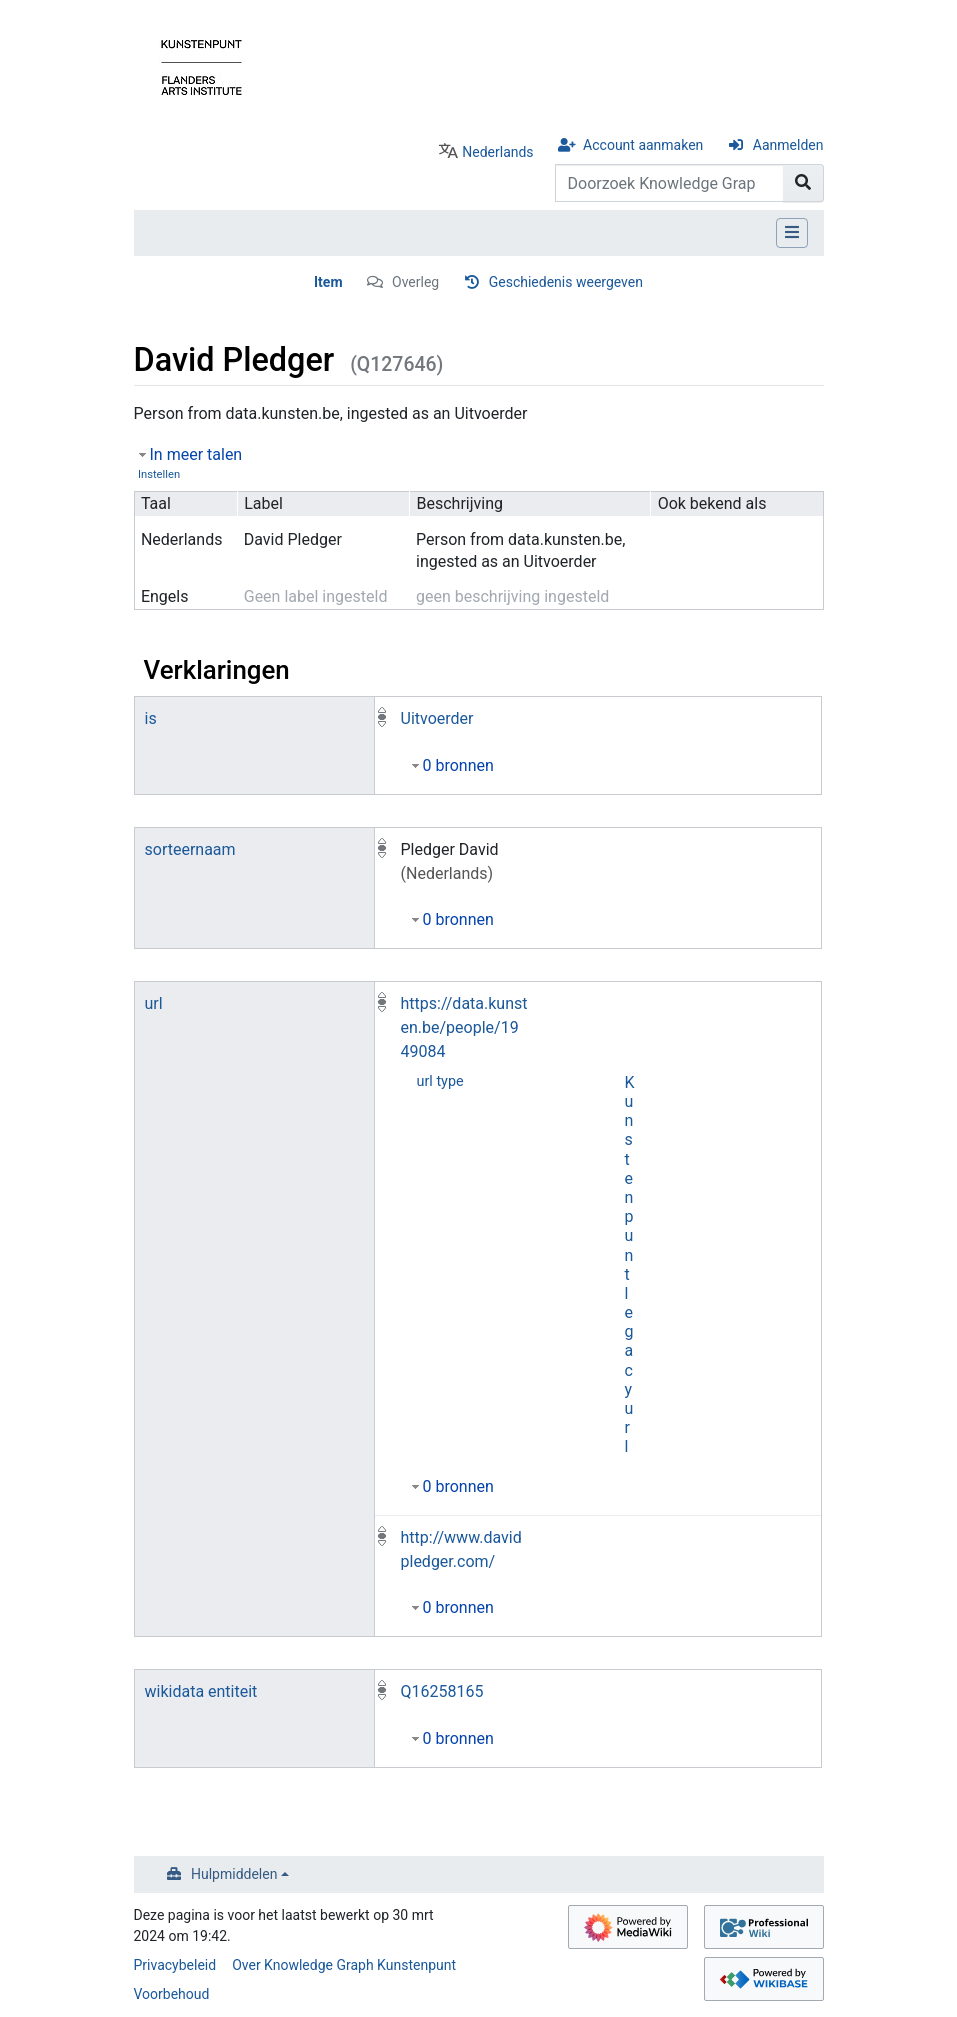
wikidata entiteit (201, 1691)
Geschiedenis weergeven (566, 282)
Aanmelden (788, 145)
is (151, 718)
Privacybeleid (175, 1965)
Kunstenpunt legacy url (630, 1265)
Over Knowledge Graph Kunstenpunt (344, 1965)
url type (440, 1081)
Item (328, 282)
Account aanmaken (643, 145)
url (154, 1003)
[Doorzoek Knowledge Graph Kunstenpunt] (669, 183)
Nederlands (497, 152)
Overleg (415, 282)
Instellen (159, 474)
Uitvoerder (437, 718)
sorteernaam (190, 849)
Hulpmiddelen (234, 1874)
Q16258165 (442, 1691)
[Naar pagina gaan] (803, 183)
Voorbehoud (172, 1994)
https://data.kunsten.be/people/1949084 (464, 1027)
